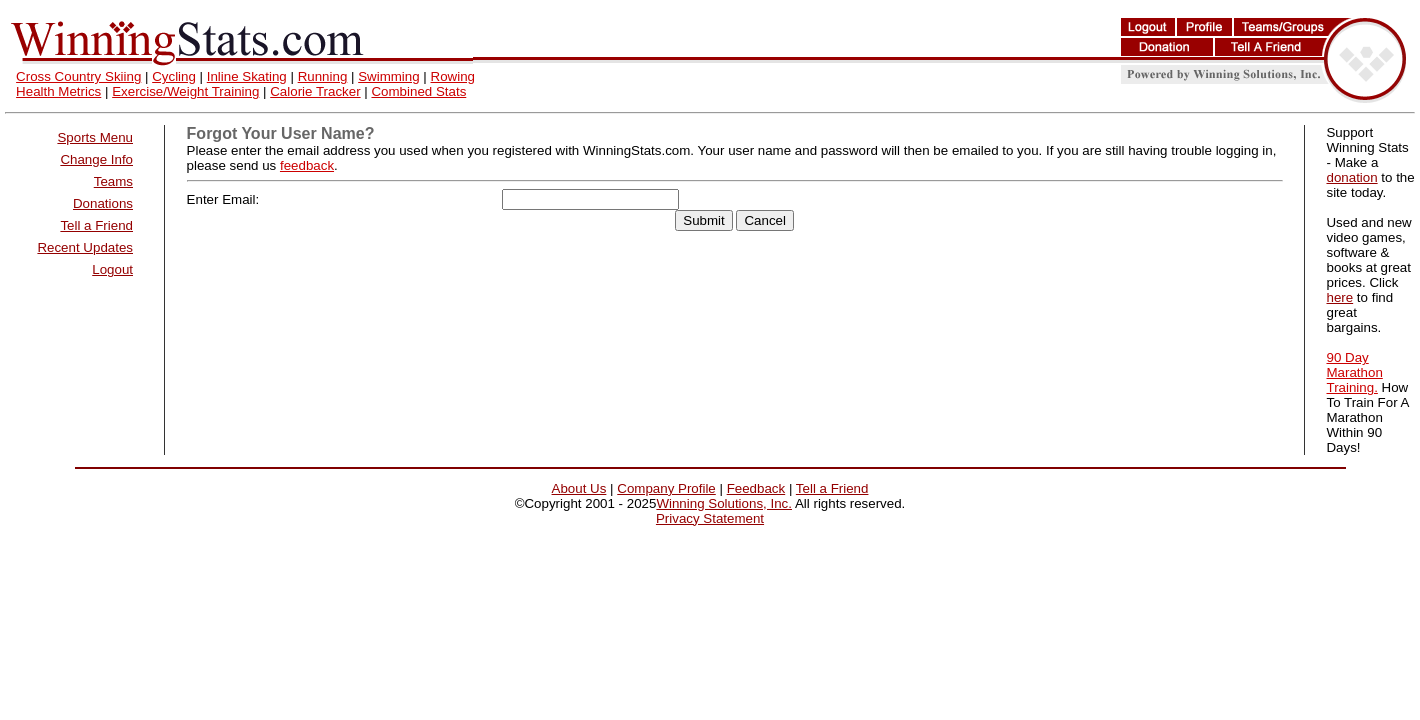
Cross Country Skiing (78, 76)
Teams (113, 181)
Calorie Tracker (315, 91)
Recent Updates (85, 247)
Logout (112, 269)
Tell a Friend (96, 225)
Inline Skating (247, 76)
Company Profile (666, 488)
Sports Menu (95, 137)
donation (1351, 177)
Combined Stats (418, 91)
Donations (103, 203)
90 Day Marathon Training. (1354, 372)
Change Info (96, 159)
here (1339, 297)
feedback (307, 165)
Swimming (388, 76)
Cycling (174, 76)
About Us (579, 488)
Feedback (756, 488)
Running (323, 76)
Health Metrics (58, 91)
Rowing (453, 76)
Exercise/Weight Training (185, 91)
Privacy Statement (710, 518)
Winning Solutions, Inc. (724, 503)
